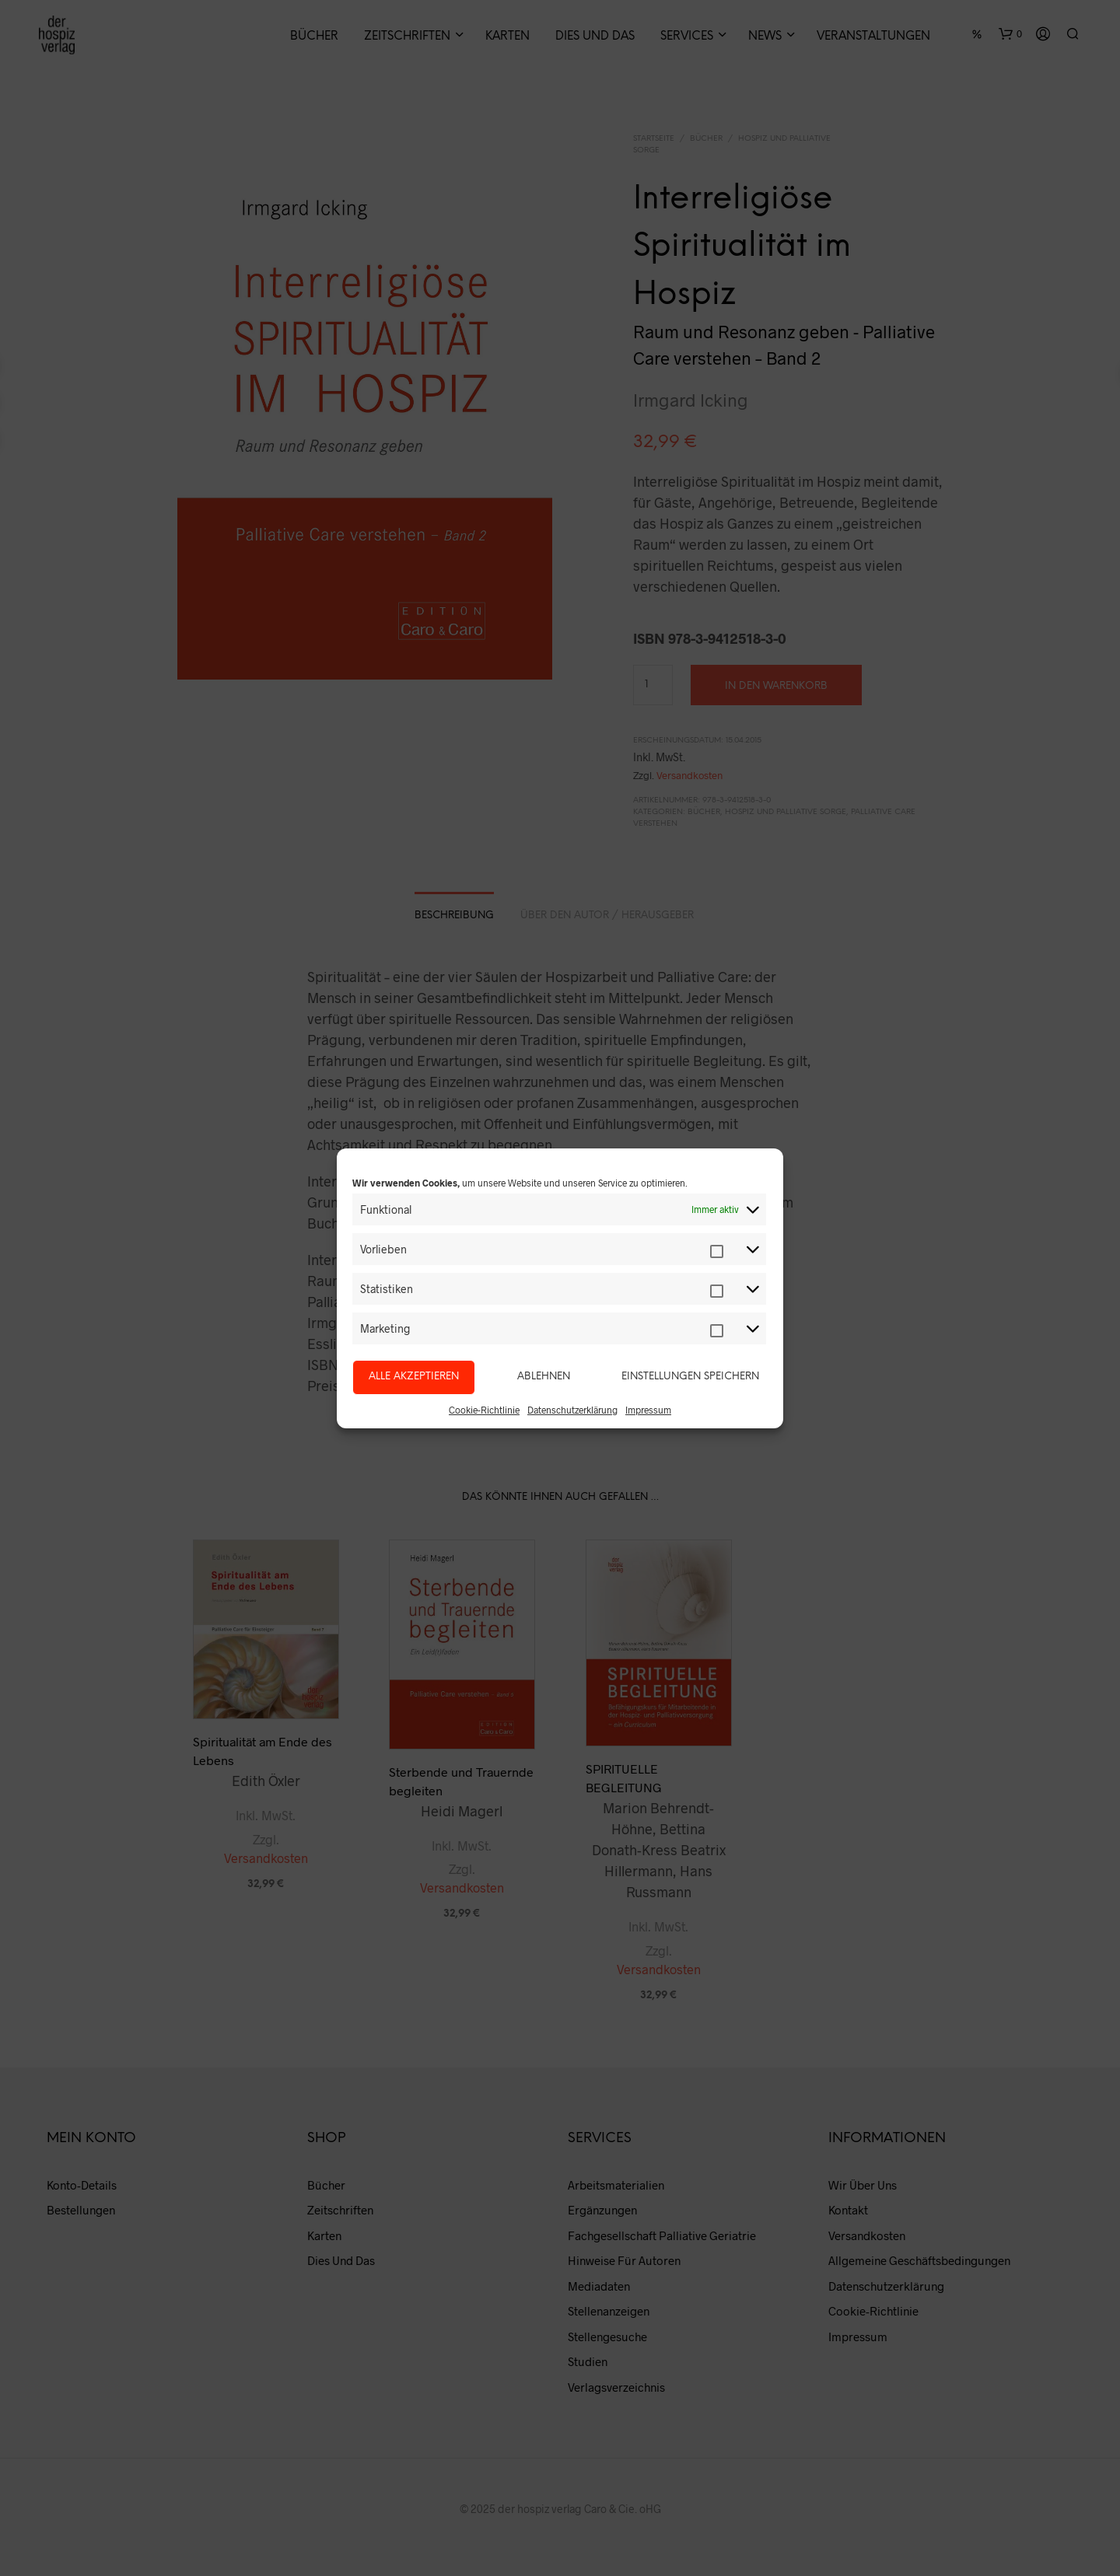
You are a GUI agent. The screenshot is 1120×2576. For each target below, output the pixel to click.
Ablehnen (543, 1377)
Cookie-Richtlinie (484, 1409)
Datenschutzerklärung (572, 1409)
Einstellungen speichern (690, 1377)
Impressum (648, 1409)
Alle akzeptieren (414, 1377)
